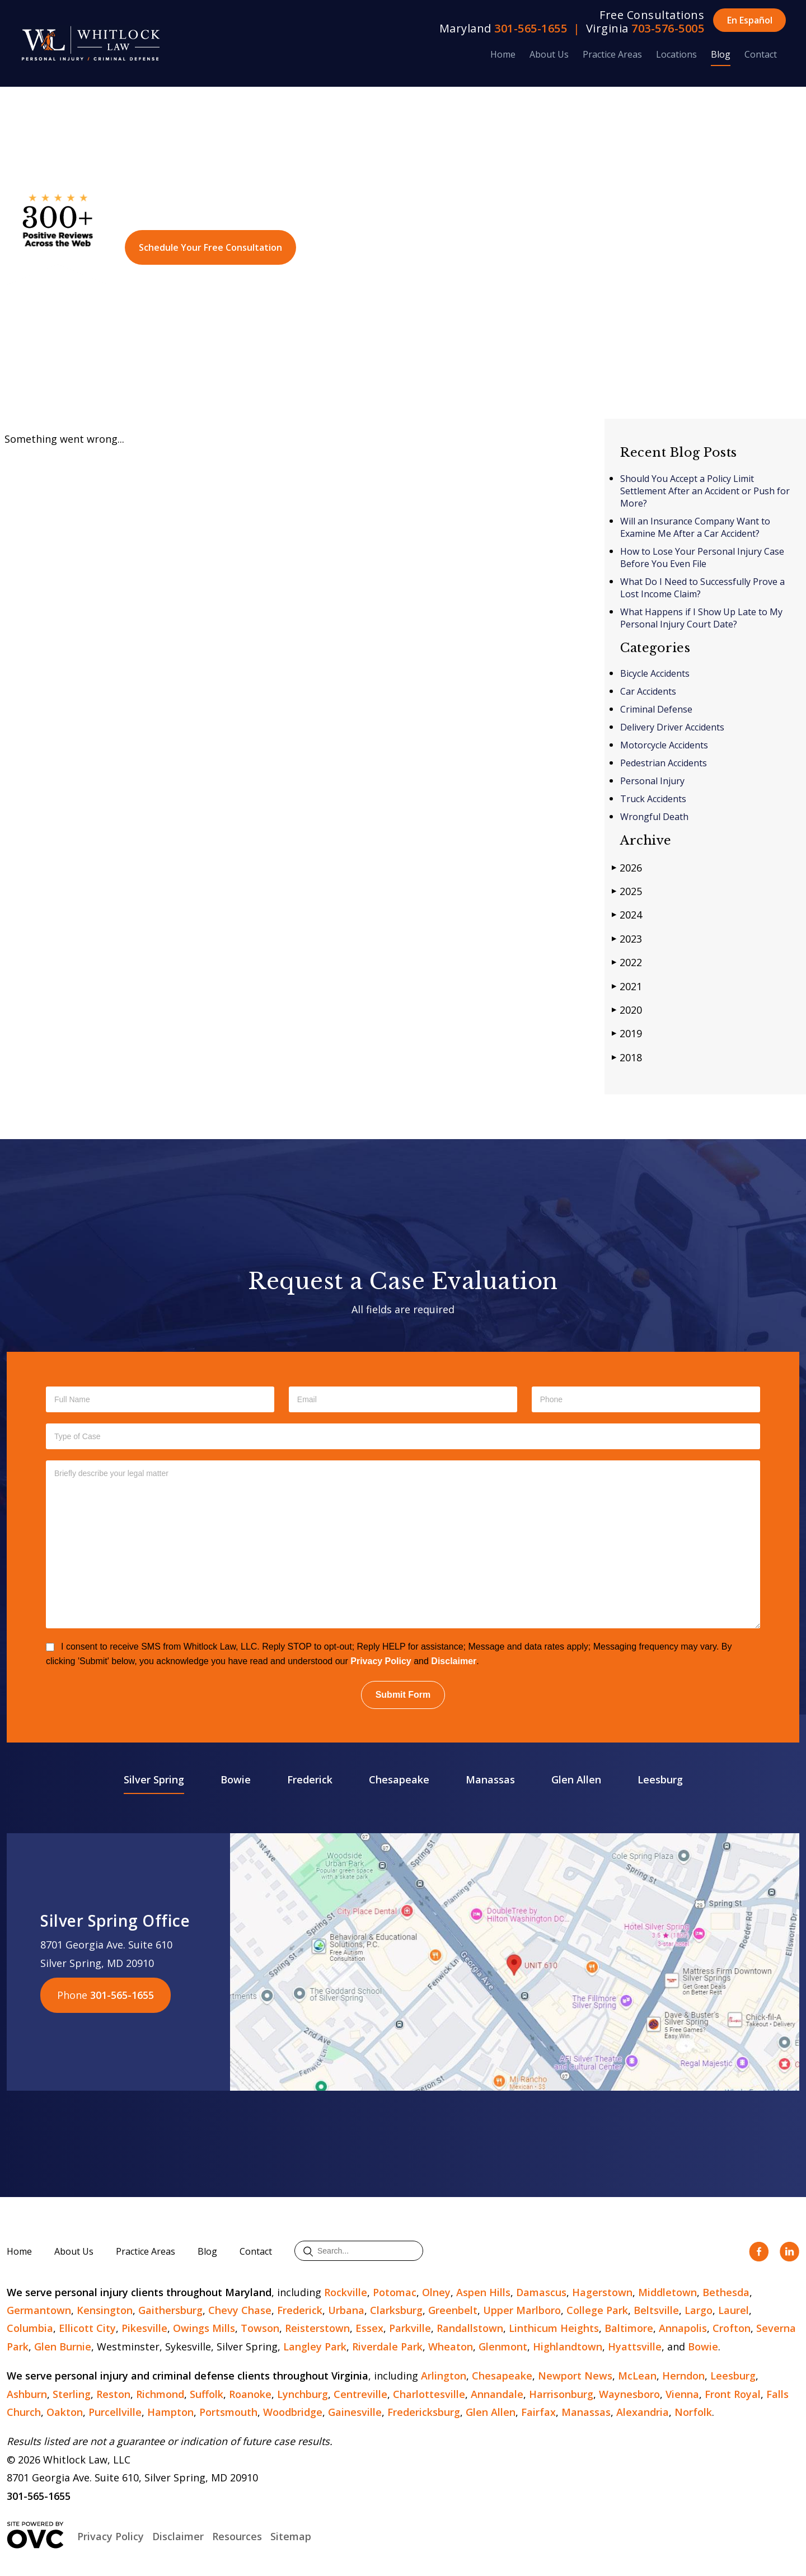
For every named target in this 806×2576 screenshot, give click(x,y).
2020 (627, 1009)
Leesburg (660, 1779)
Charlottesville (429, 2394)
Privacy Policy (380, 1661)
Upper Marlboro (522, 2310)
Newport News (575, 2375)
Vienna (682, 2394)
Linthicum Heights (554, 2328)
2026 (627, 867)
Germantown (39, 2310)
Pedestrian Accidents (663, 763)
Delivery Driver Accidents (672, 727)
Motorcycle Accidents (664, 745)
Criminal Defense (656, 709)
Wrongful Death (654, 817)
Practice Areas (612, 54)
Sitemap (290, 2536)
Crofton (732, 2328)
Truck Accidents (653, 799)
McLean (637, 2375)
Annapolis (683, 2328)
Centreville (360, 2394)
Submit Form (403, 1694)
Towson (260, 2328)
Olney (436, 2292)
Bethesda (725, 2292)
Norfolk (693, 2412)
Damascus (541, 2292)
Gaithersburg (170, 2310)
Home (503, 54)
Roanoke (250, 2394)
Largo (699, 2310)
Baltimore (628, 2328)
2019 (627, 1033)
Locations (676, 54)
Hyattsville (635, 2346)
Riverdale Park (387, 2346)
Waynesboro (629, 2394)
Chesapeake (399, 1779)
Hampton (170, 2412)
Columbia (30, 2328)
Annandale (497, 2394)
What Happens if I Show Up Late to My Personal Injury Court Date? (701, 618)
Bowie (236, 1779)
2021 (627, 986)
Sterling (72, 2394)
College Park (597, 2310)
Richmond (160, 2394)
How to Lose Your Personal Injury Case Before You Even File (702, 557)
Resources (237, 2536)
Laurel (733, 2310)
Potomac (394, 2292)
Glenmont (503, 2346)
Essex (369, 2328)
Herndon (683, 2375)
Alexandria (642, 2412)
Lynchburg (302, 2394)
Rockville (345, 2292)
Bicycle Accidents (655, 673)
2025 (627, 891)
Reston (113, 2394)
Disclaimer (453, 1661)
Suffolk (206, 2394)
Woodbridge (292, 2412)
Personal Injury (652, 781)
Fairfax (538, 2412)
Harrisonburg (561, 2394)
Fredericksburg (423, 2412)
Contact (760, 54)
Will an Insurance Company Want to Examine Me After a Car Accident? (695, 527)
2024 (627, 914)
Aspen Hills (483, 2292)
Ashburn (27, 2394)
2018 (627, 1057)
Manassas (490, 1779)
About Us (549, 54)
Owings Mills (204, 2328)
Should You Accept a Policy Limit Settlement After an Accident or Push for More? (705, 490)
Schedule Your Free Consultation (210, 247)
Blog (720, 54)
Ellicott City (87, 2328)
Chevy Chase (239, 2310)
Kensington (105, 2310)
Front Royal (733, 2394)
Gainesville (355, 2412)
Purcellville (115, 2412)
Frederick (309, 1779)
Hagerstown (602, 2292)
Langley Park (314, 2346)
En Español (749, 20)
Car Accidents (648, 691)
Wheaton (450, 2346)
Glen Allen (576, 1779)
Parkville (410, 2328)
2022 (627, 962)
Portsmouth (228, 2412)
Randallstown (470, 2328)
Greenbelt (452, 2310)
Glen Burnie (62, 2346)
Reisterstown (317, 2328)
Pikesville (144, 2328)
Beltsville (656, 2310)
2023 (627, 938)
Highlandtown (567, 2346)
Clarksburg (396, 2310)
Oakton (64, 2412)
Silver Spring (154, 1779)
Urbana (346, 2310)
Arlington (443, 2375)
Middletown (667, 2292)
